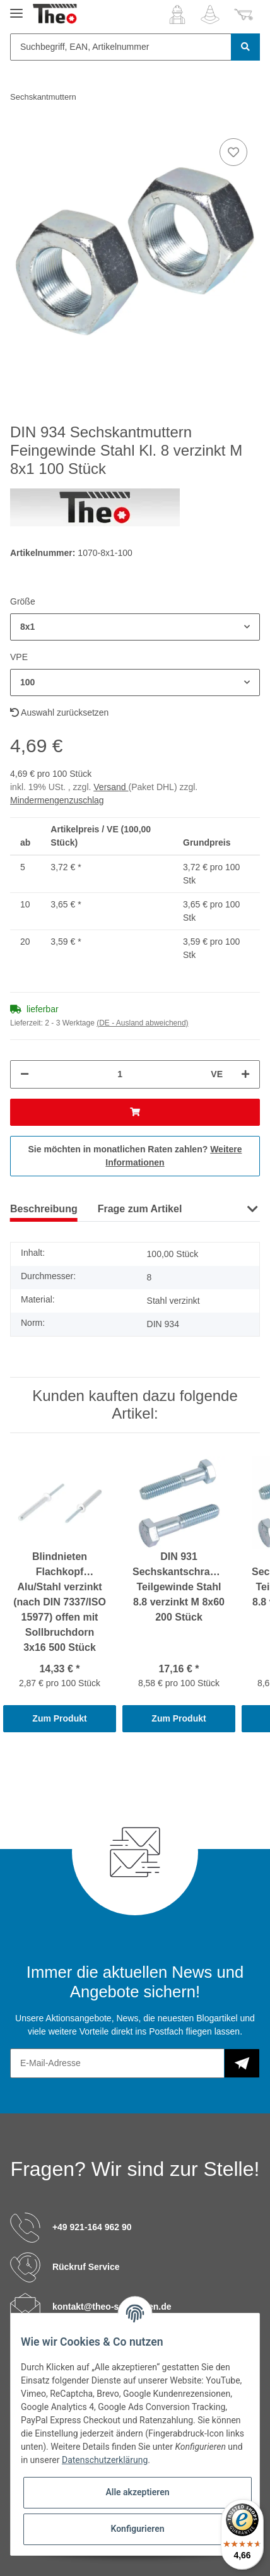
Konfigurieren (137, 2529)
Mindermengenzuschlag (57, 800)
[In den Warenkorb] (135, 1112)
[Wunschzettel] (210, 14)
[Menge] (120, 1074)
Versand (110, 787)
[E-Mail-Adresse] (117, 2063)
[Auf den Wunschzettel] (233, 152)
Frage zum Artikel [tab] (140, 1208)
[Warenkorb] (243, 14)
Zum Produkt (59, 1718)
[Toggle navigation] (16, 8)
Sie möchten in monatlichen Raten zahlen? (135, 1155)
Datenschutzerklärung (105, 2460)
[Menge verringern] (24, 1074)
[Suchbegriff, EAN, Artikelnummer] (121, 47)
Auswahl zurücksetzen (59, 712)
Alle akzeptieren (137, 2492)
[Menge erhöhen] (245, 1074)
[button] (177, 14)
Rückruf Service (86, 2266)
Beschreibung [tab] (44, 1208)
